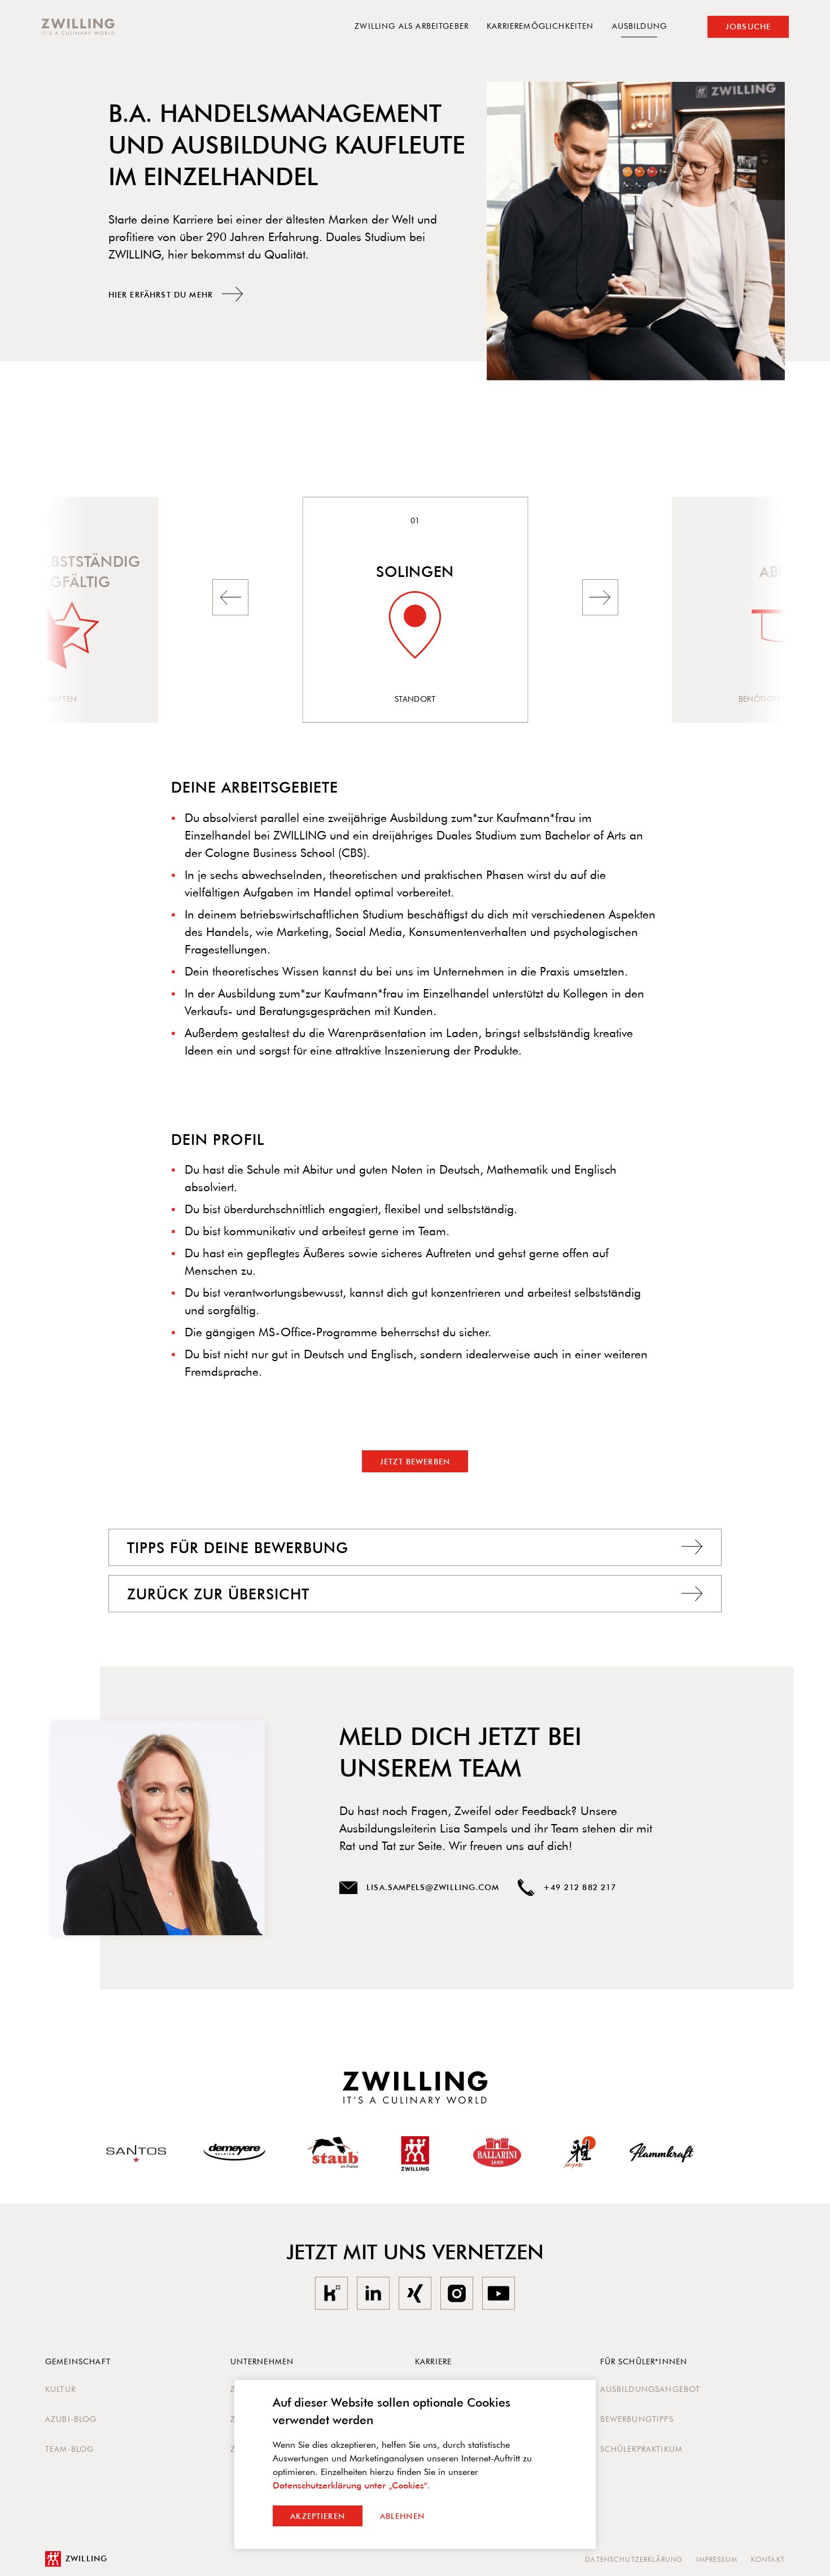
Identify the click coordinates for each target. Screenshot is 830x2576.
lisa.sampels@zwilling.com (419, 1887)
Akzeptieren (317, 2516)
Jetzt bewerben (415, 1462)
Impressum (716, 2559)
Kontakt (768, 2559)
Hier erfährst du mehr (175, 294)
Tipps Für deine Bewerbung (415, 1547)
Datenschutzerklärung (634, 2559)
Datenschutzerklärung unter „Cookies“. (351, 2485)
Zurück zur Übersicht (415, 1593)
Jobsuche (748, 26)
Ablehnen (402, 2516)
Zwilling (76, 2559)
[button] (230, 597)
